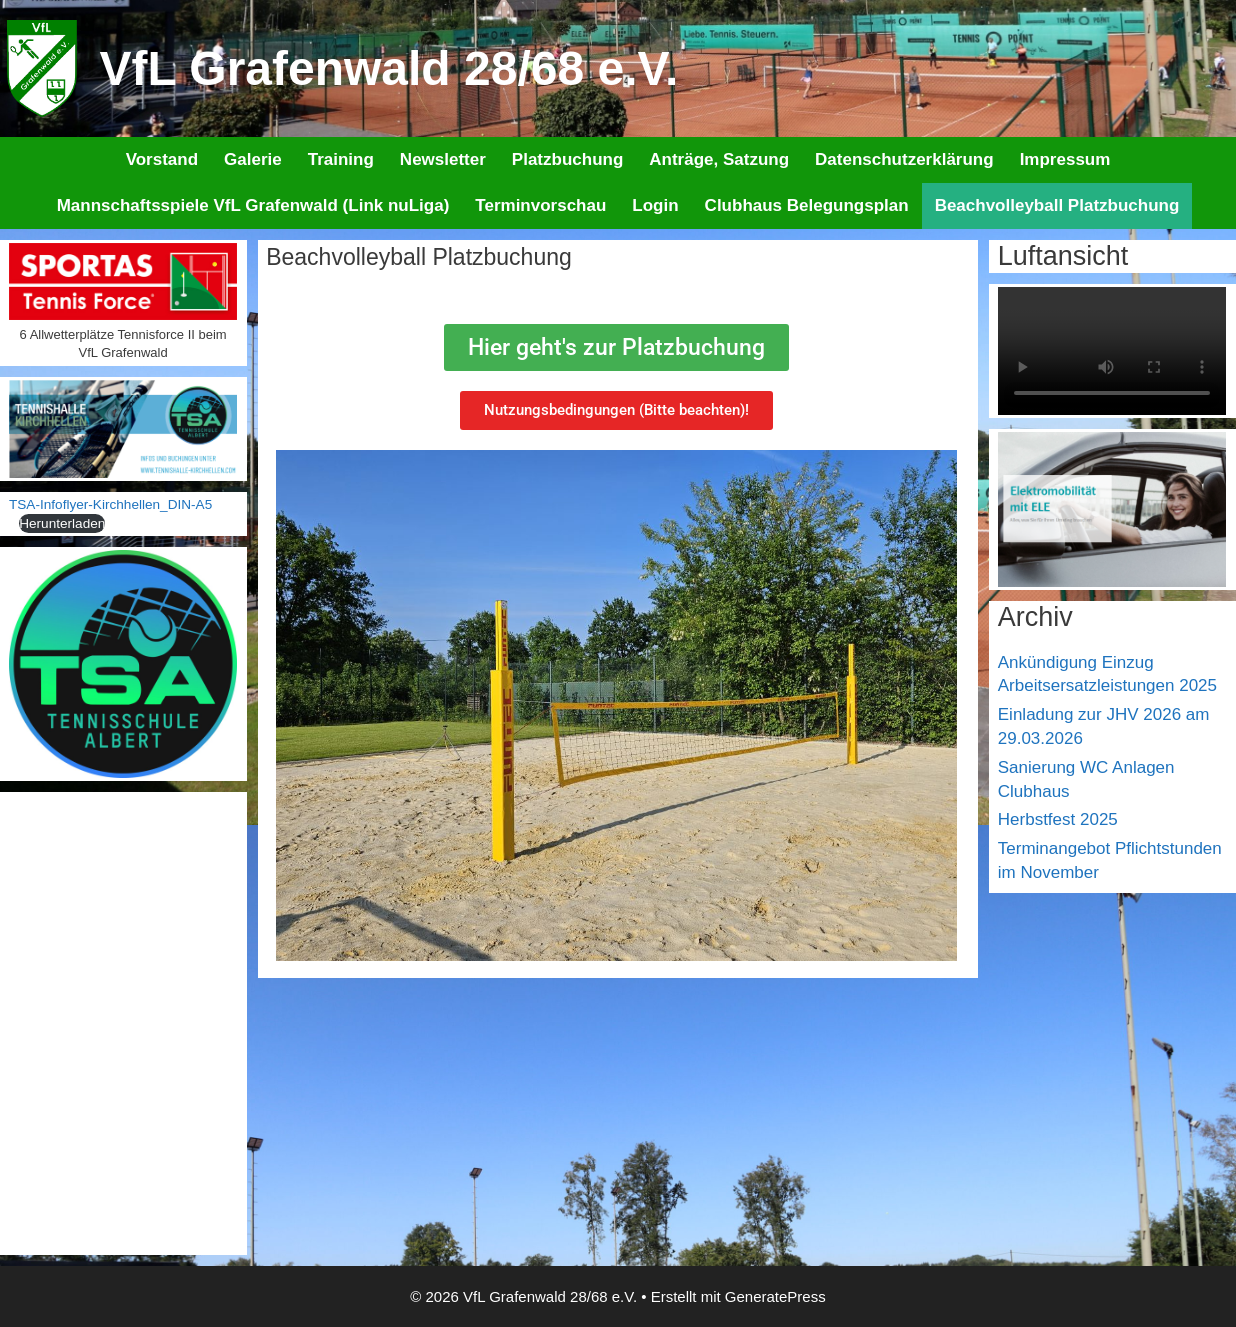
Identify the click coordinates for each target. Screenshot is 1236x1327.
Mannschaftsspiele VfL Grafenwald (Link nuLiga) (253, 205)
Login (655, 205)
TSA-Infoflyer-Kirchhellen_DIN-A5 (110, 504)
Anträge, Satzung (719, 159)
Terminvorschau (540, 205)
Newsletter (443, 159)
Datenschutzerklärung (904, 159)
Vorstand (162, 159)
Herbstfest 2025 (1058, 819)
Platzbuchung (567, 159)
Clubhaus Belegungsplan (807, 205)
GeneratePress (775, 1296)
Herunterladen (62, 523)
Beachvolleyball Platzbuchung (1057, 205)
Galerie (253, 159)
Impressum (1065, 159)
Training (341, 159)
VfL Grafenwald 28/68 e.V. (389, 68)
